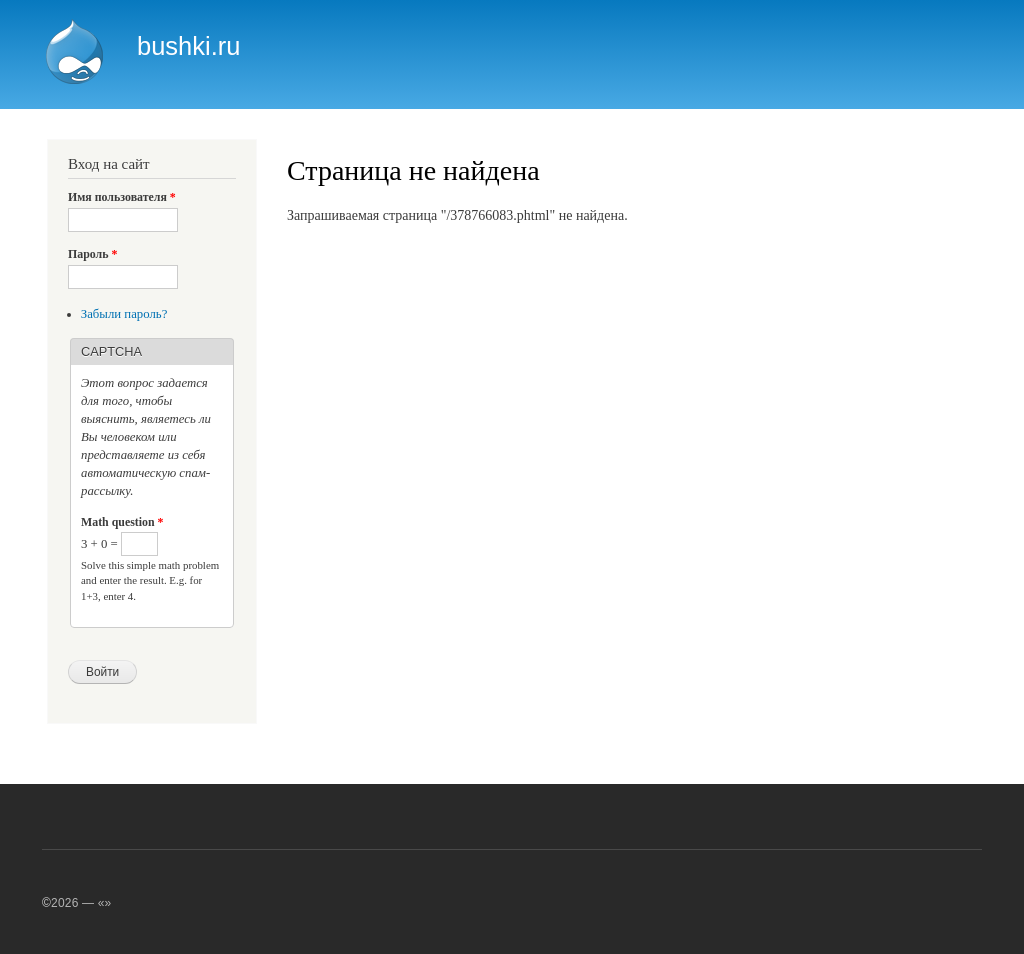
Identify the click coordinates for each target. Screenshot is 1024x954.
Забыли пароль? (124, 314)
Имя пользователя (122, 197)
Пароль (92, 254)
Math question (122, 522)
